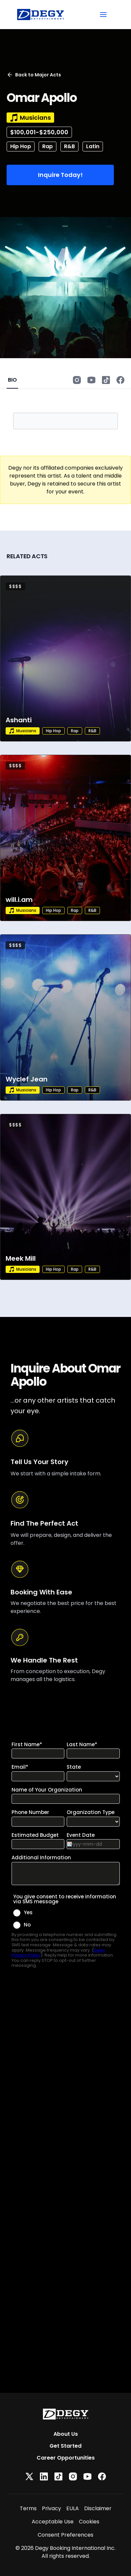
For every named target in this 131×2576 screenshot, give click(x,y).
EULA (72, 2508)
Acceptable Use (53, 2521)
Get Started (65, 2446)
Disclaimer (98, 2508)
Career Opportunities (66, 2458)
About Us (65, 2434)
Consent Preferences (65, 2535)
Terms (28, 2508)
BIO (12, 380)
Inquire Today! (60, 175)
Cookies (89, 2521)
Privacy (51, 2508)
